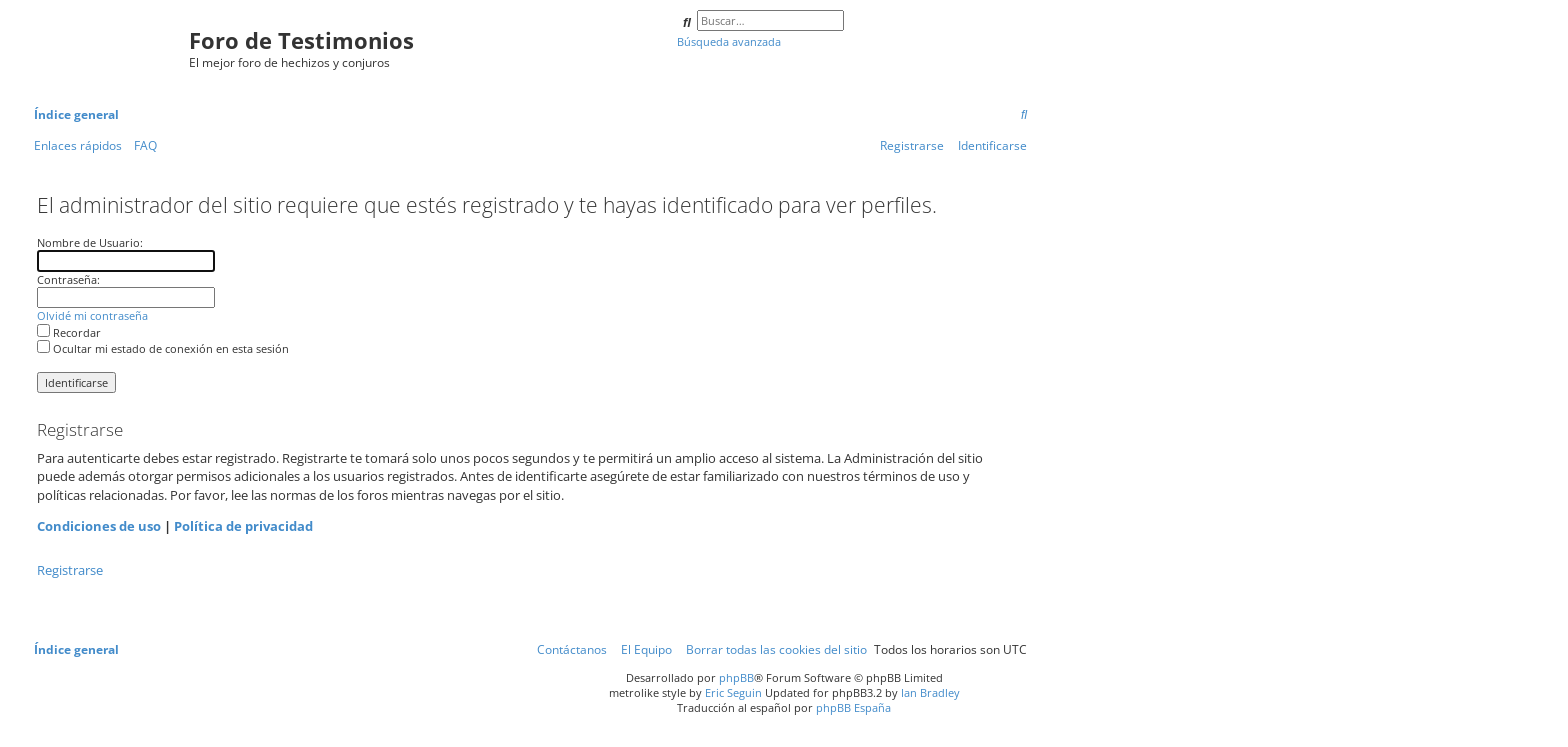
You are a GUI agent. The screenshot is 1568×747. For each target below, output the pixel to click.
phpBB (736, 677)
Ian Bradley (930, 692)
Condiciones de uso (99, 526)
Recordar (69, 332)
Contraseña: (68, 279)
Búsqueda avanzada (729, 41)
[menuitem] (1024, 115)
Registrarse (70, 570)
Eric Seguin (733, 692)
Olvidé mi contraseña (92, 315)
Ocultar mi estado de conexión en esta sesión (163, 348)
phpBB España (853, 707)
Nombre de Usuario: (90, 242)
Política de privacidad (243, 526)
